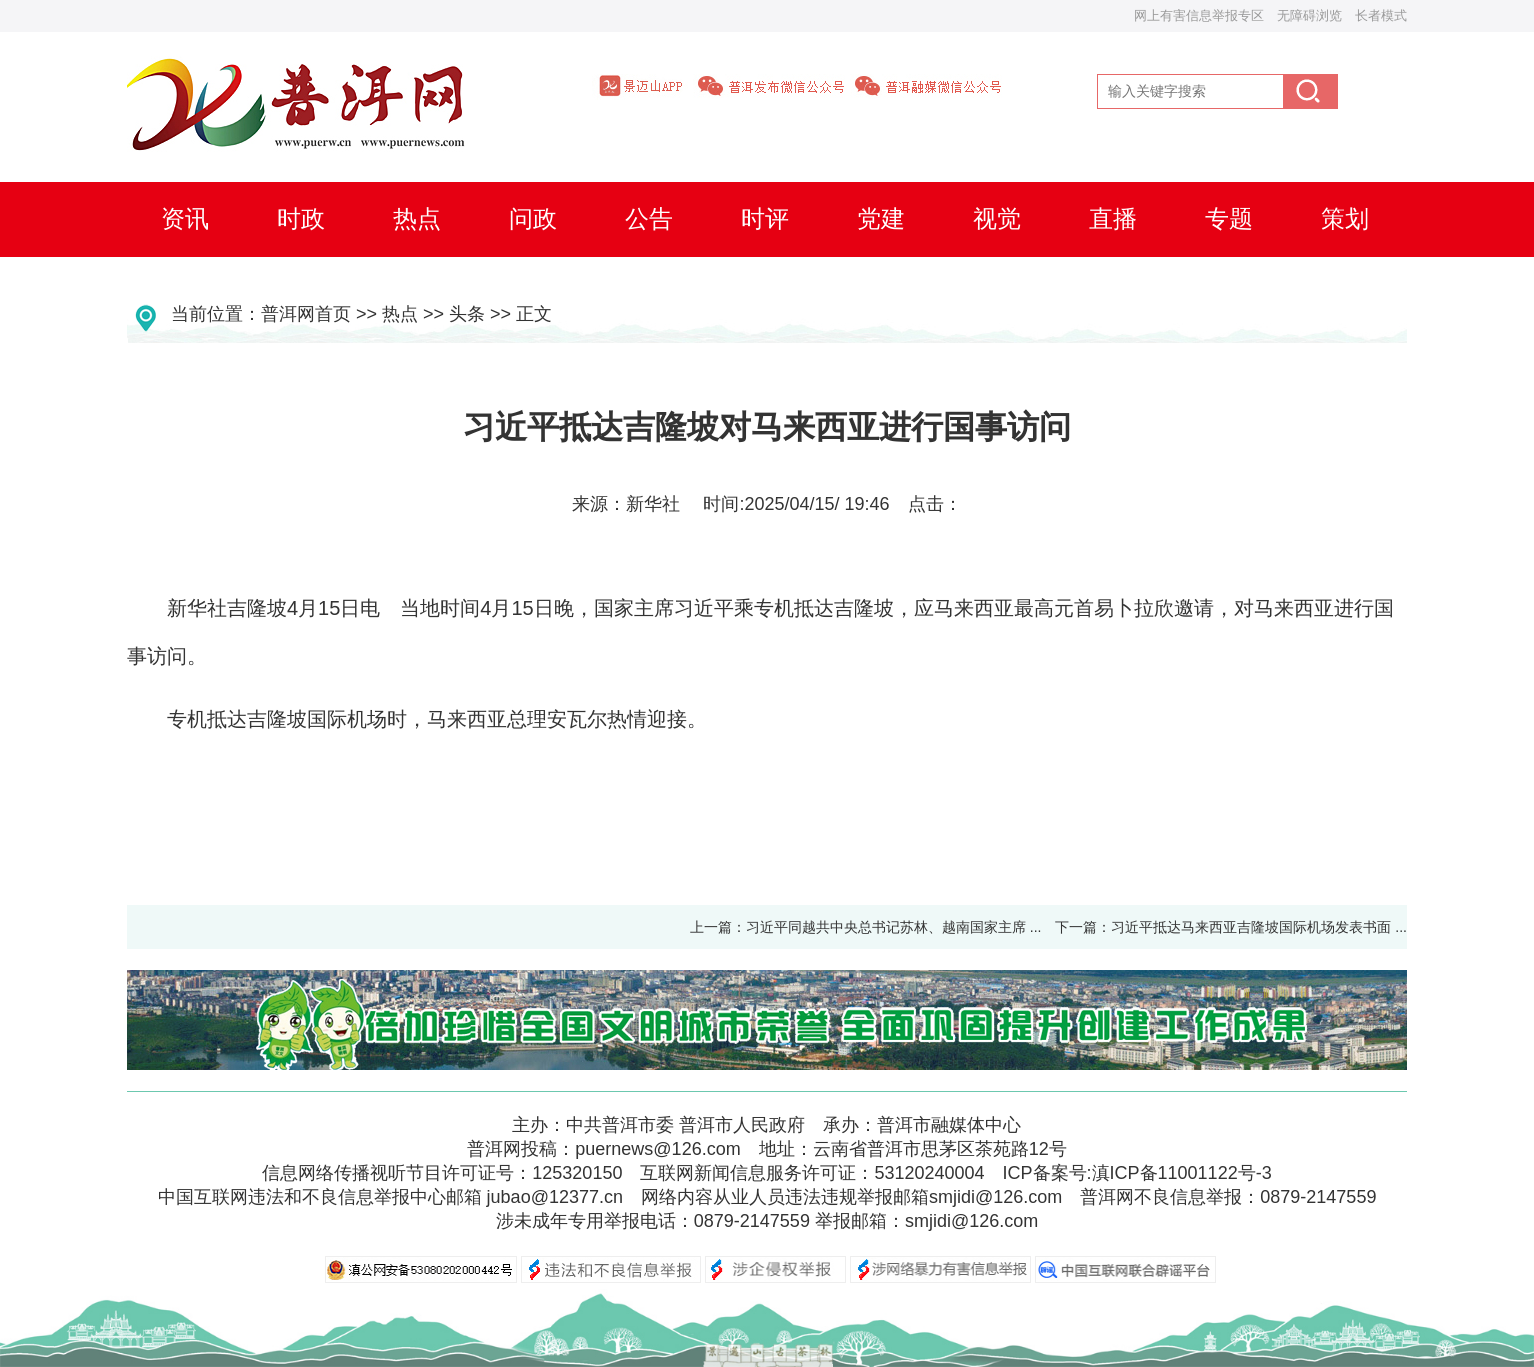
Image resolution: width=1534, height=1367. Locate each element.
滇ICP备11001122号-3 (1182, 1173)
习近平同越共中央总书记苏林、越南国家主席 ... (894, 927)
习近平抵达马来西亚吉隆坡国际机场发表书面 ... (1266, 927)
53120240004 (929, 1173)
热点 (400, 314)
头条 (467, 314)
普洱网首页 (306, 314)
